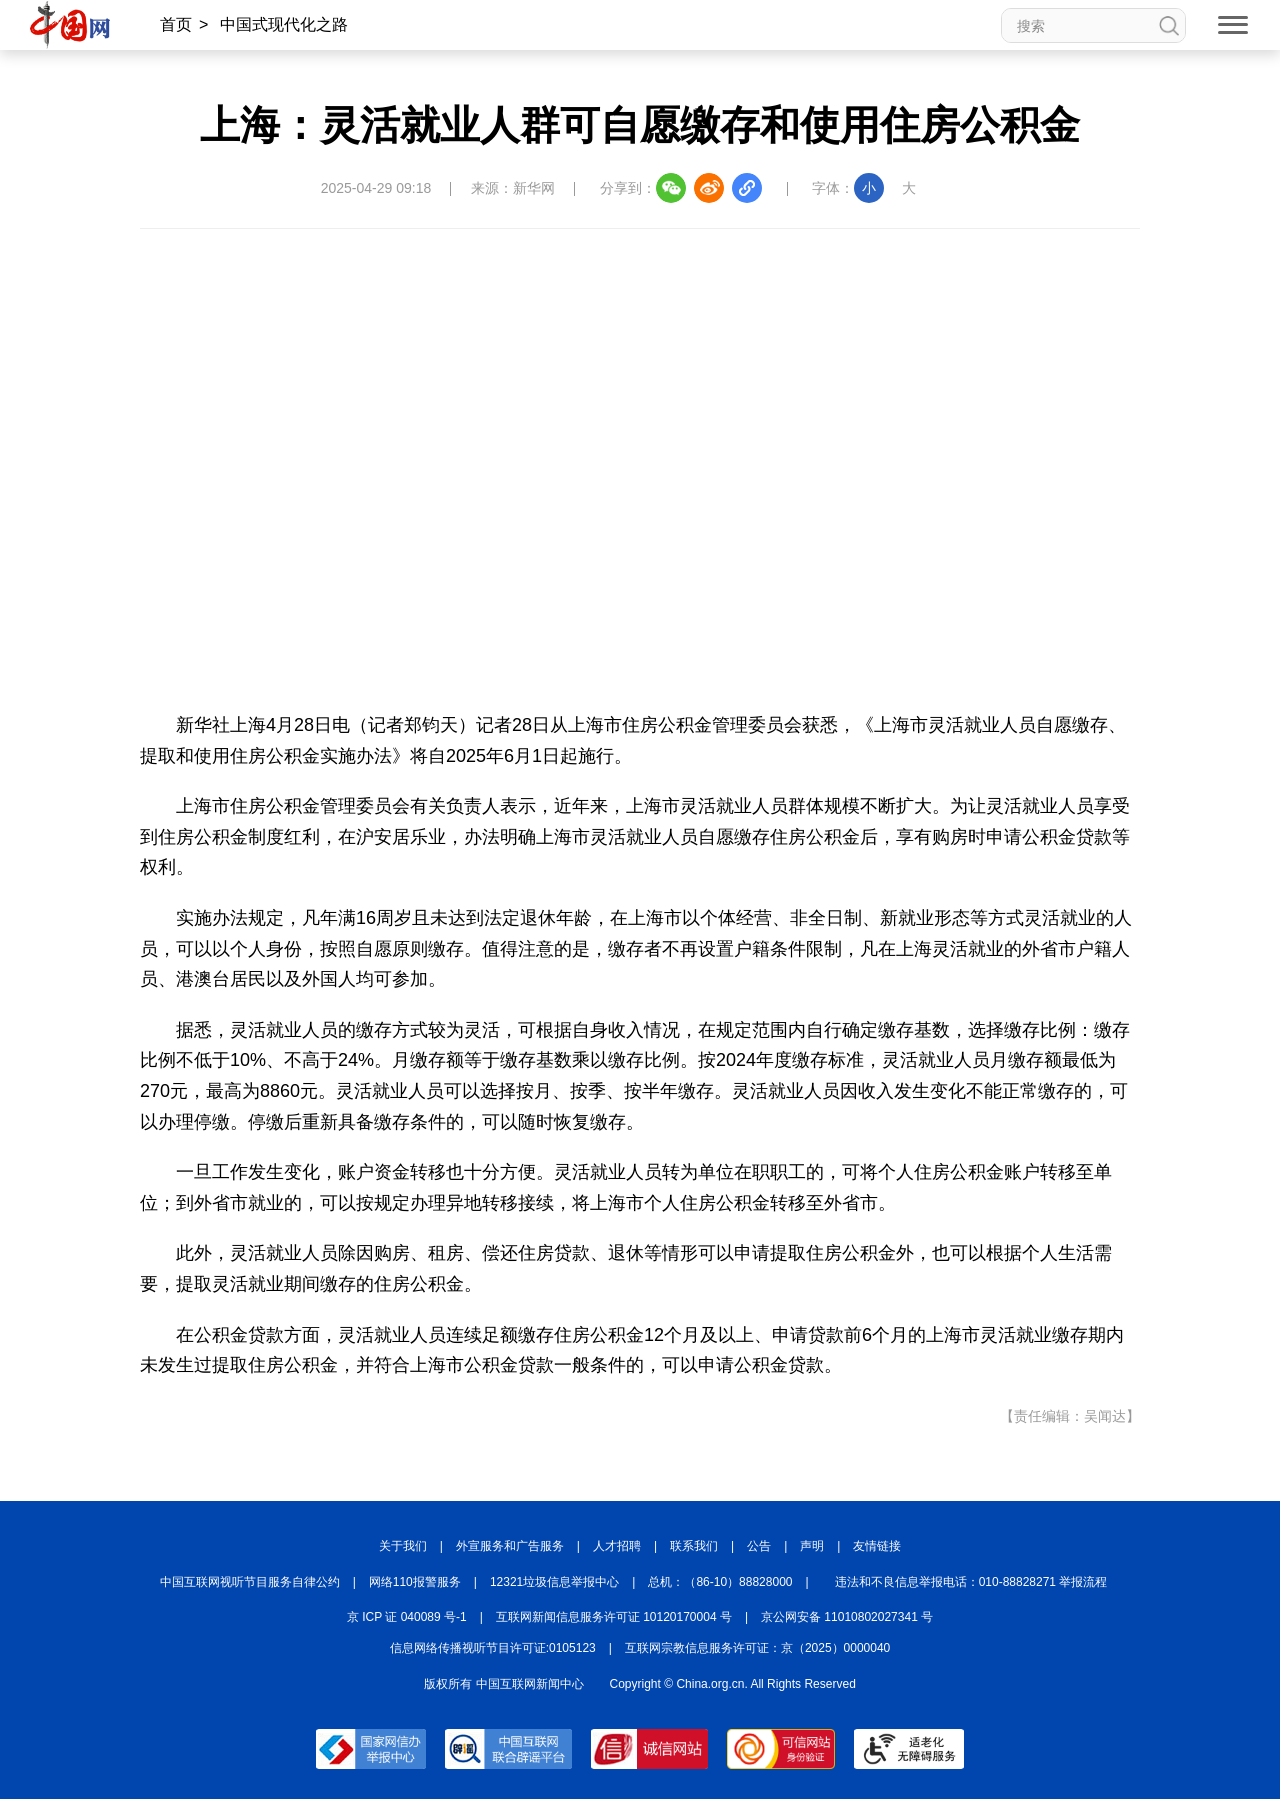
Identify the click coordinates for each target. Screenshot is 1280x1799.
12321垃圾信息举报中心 (554, 1582)
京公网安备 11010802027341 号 (847, 1617)
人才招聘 (617, 1546)
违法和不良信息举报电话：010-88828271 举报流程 (971, 1582)
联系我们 (694, 1546)
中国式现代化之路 (284, 24)
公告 (759, 1546)
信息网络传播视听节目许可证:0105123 (493, 1648)
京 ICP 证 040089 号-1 (407, 1617)
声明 (812, 1546)
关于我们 (403, 1546)
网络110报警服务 (415, 1582)
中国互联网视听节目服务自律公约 (250, 1582)
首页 (176, 24)
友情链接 (877, 1546)
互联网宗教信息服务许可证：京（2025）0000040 (757, 1648)
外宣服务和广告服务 (510, 1546)
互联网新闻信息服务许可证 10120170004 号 (614, 1617)
